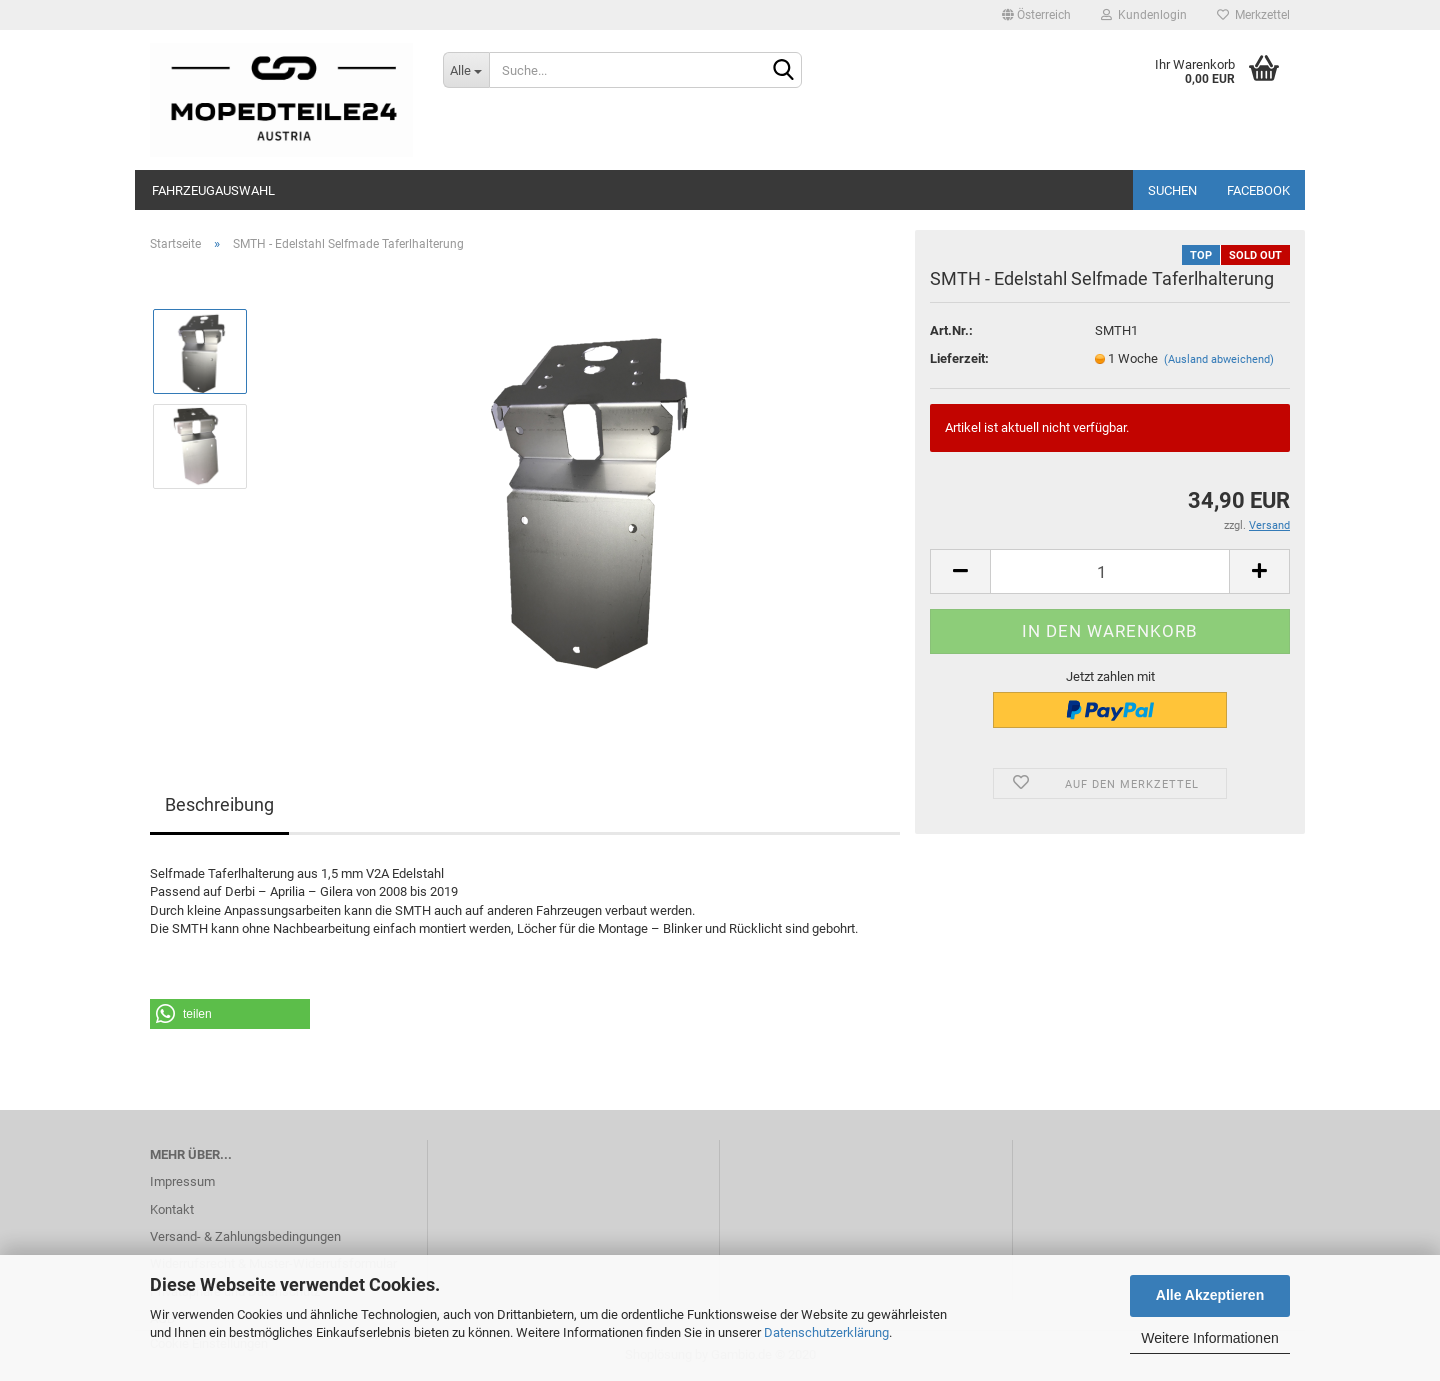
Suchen (1172, 190)
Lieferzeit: (959, 358)
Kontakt (172, 1209)
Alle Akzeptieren (1210, 1295)
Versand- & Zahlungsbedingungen (245, 1236)
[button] (230, 1014)
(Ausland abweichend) (1219, 359)
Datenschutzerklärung (826, 1332)
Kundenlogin (1144, 15)
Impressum (182, 1181)
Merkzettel (1253, 15)
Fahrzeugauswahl (213, 190)
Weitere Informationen (1209, 1338)
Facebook (1258, 190)
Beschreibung (219, 804)
